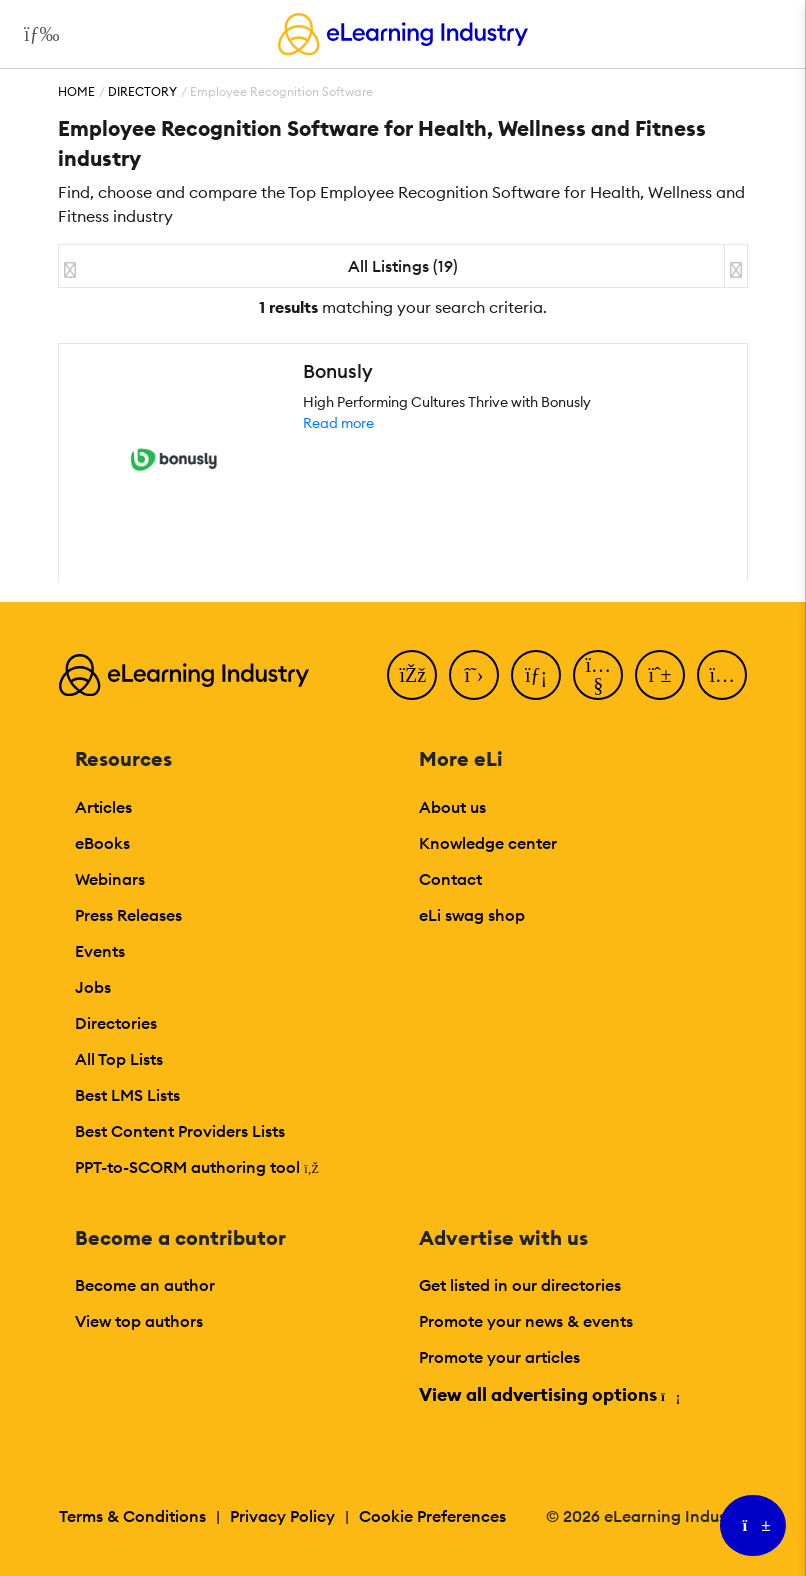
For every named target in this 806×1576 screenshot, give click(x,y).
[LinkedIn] (536, 675)
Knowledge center (488, 843)
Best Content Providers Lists (180, 1131)
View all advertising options (548, 1394)
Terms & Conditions (132, 1516)
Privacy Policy (282, 1516)
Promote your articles (499, 1357)
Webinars (110, 879)
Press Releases (128, 915)
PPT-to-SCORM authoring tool (197, 1167)
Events (100, 951)
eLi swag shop (472, 915)
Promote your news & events (526, 1321)
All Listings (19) (403, 266)
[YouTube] (598, 675)
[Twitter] (474, 675)
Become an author (145, 1285)
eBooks (102, 843)
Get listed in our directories (520, 1285)
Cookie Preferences (432, 1516)
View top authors (139, 1321)
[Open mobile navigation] (36, 34)
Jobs (93, 987)
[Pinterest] (660, 675)
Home (76, 91)
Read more (338, 423)
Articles (103, 807)
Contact (450, 879)
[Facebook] (412, 675)
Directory (142, 91)
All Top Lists (119, 1059)
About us (452, 807)
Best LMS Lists (127, 1095)
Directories (116, 1023)
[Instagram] (722, 675)
